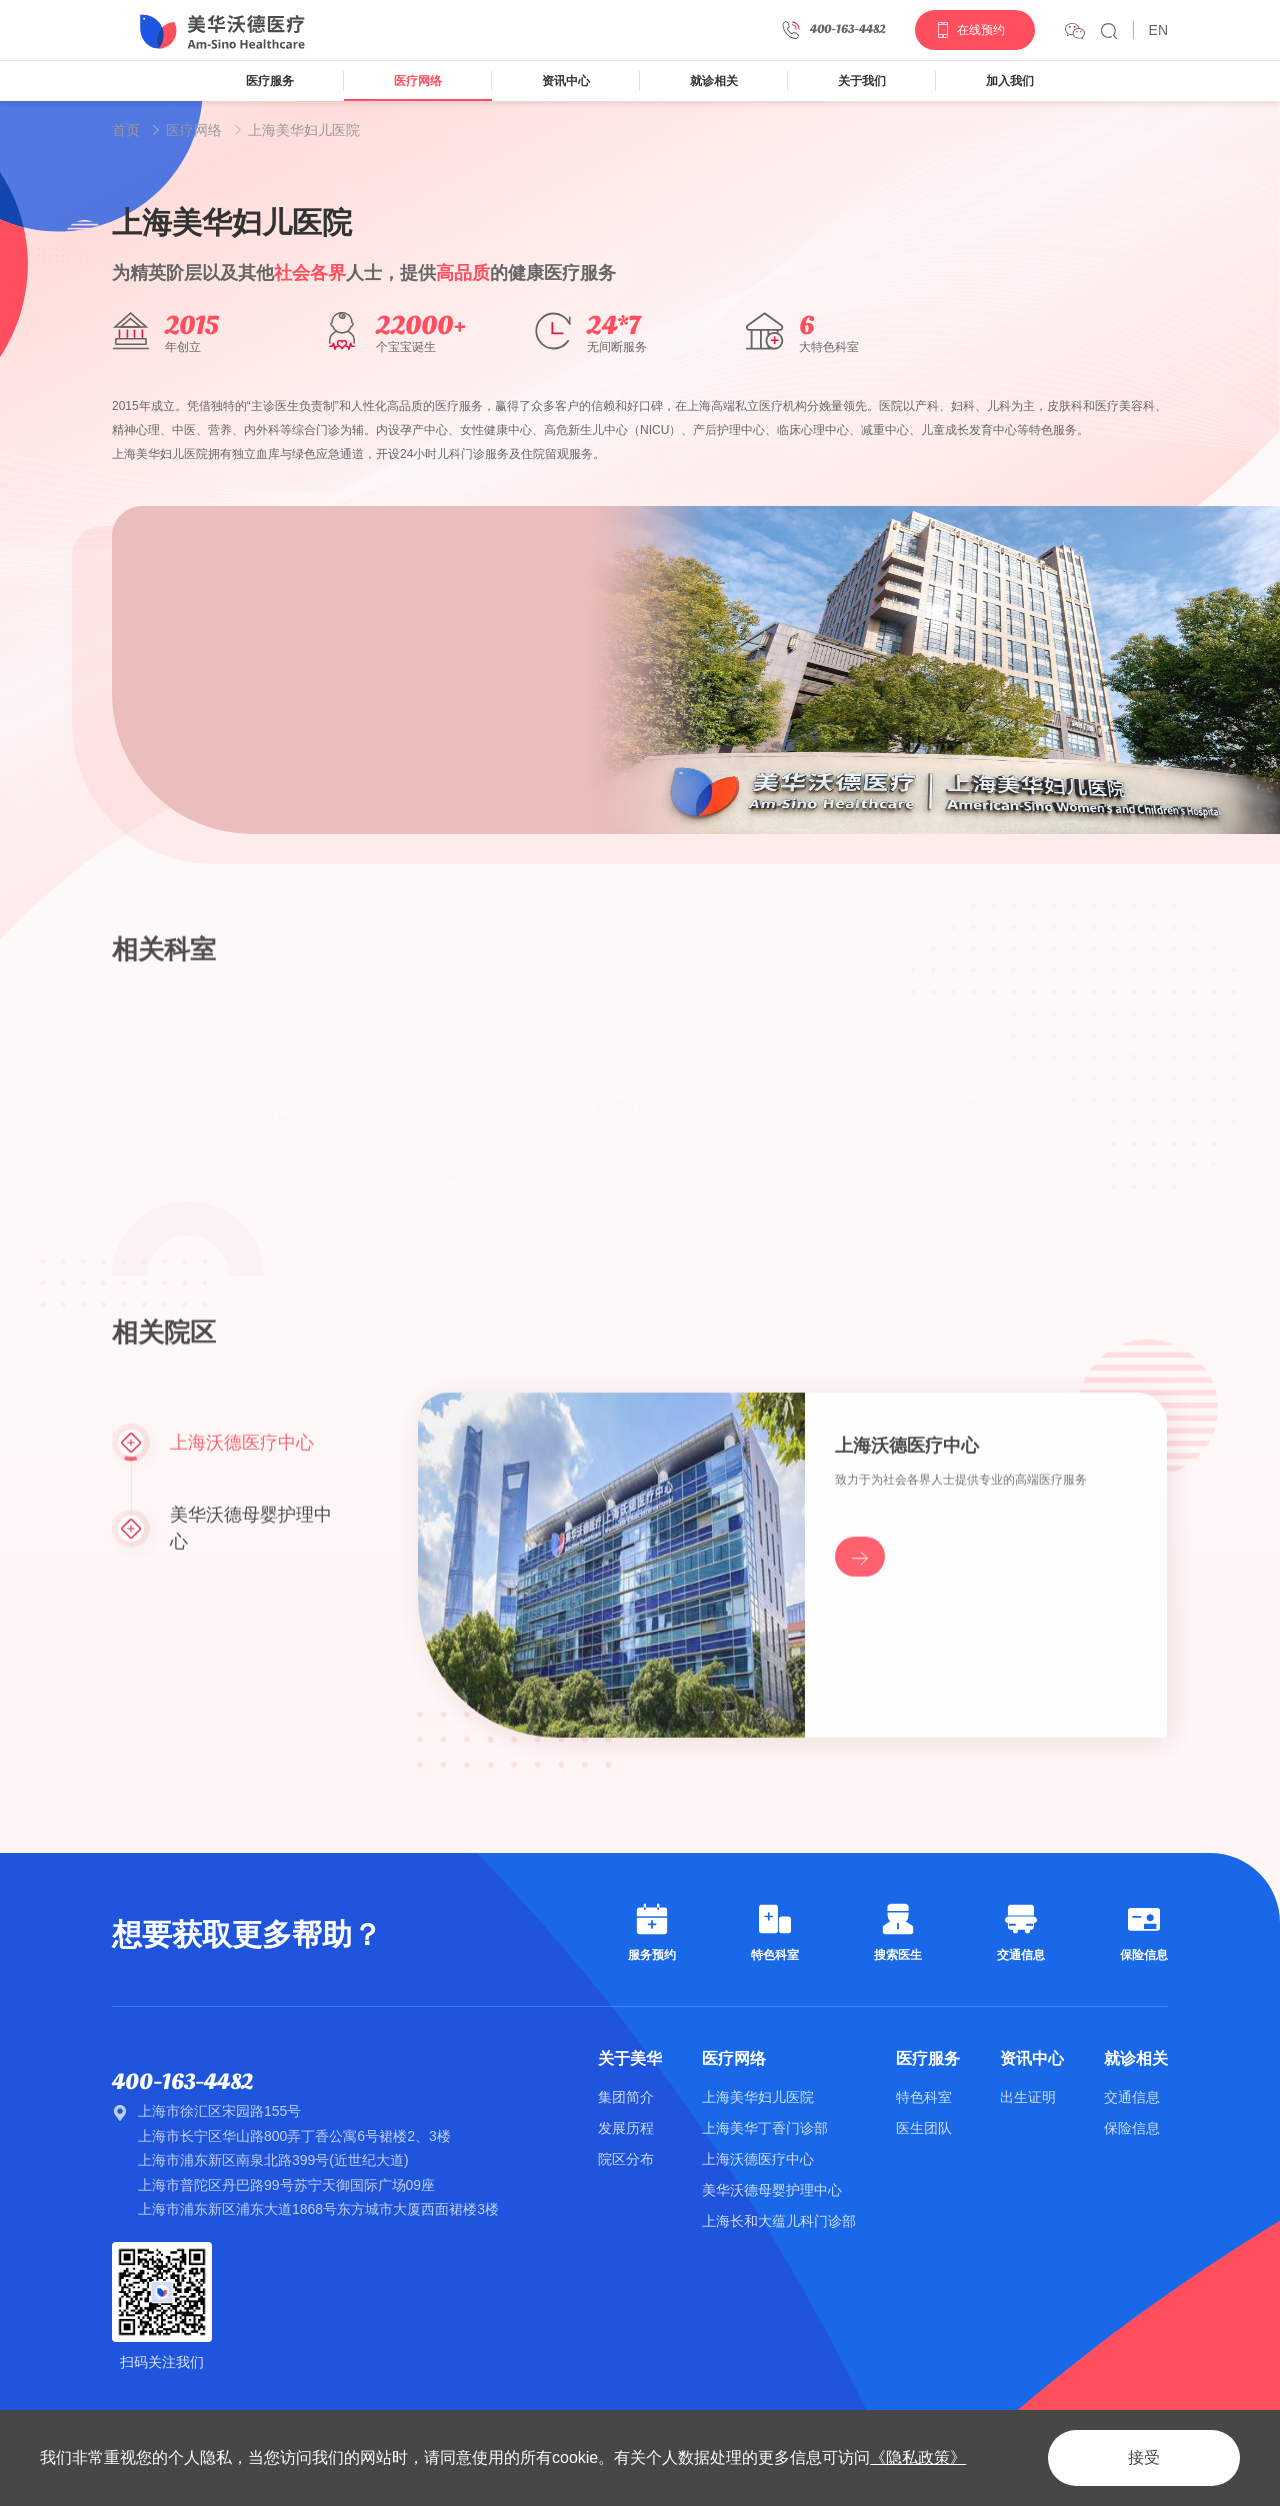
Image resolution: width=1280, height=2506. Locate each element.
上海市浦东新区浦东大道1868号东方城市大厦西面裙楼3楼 (318, 2209)
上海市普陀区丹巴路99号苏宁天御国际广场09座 (286, 2185)
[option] (696, 671)
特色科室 (924, 2097)
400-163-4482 (182, 2082)
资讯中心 (566, 81)
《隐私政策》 (918, 2457)
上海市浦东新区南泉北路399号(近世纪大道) (273, 2160)
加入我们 (1010, 81)
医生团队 (924, 2128)
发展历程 (626, 2128)
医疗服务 (270, 81)
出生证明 (1028, 2097)
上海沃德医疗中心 (758, 2159)
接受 (1144, 2457)
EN (1158, 30)
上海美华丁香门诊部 (765, 2128)
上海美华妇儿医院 (304, 130)
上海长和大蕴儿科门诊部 (779, 2221)
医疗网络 (418, 81)
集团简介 (626, 2097)
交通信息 (1132, 2097)
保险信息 (1132, 2128)
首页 (126, 130)
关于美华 (630, 2058)
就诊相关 (714, 81)
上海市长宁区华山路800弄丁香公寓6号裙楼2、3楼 (294, 2136)
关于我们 (862, 81)
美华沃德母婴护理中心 (772, 2190)
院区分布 (626, 2159)
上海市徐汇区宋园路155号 (219, 2111)
